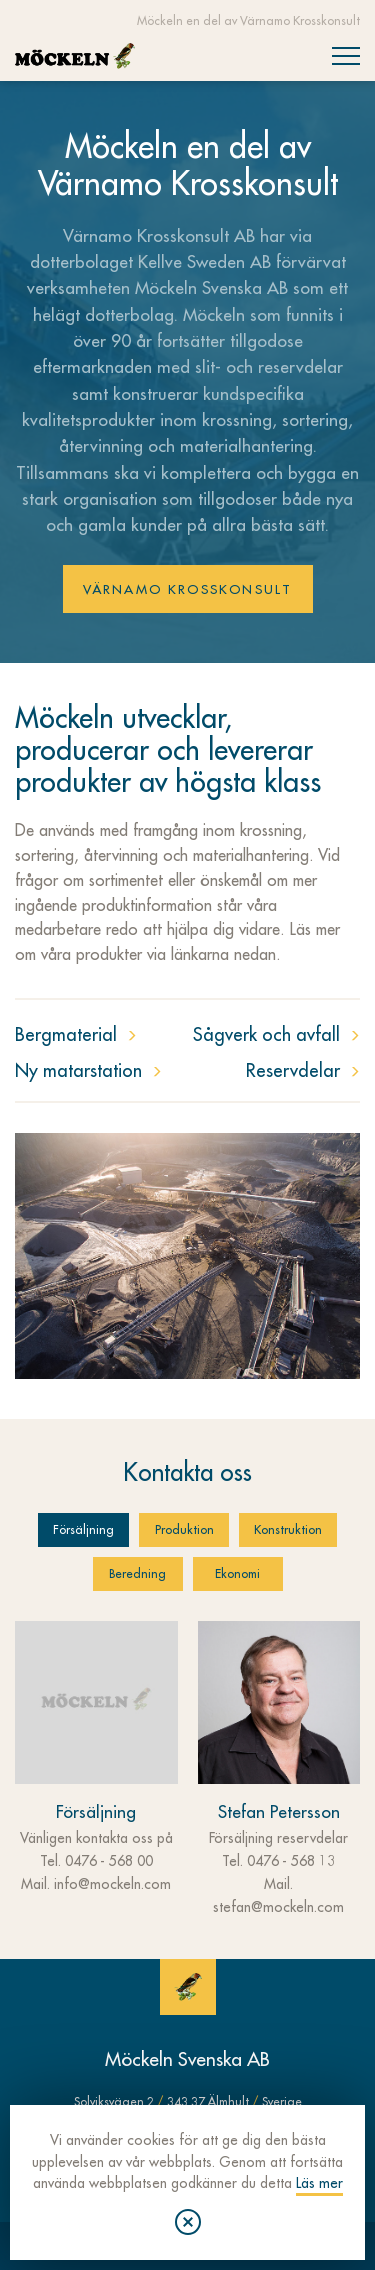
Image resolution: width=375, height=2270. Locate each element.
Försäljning (83, 1530)
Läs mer (319, 2183)
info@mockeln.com (112, 1884)
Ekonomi (237, 1574)
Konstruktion (288, 1530)
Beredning (137, 1574)
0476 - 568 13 (291, 1861)
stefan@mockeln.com (278, 1907)
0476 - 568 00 (109, 1861)
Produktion (184, 1530)
